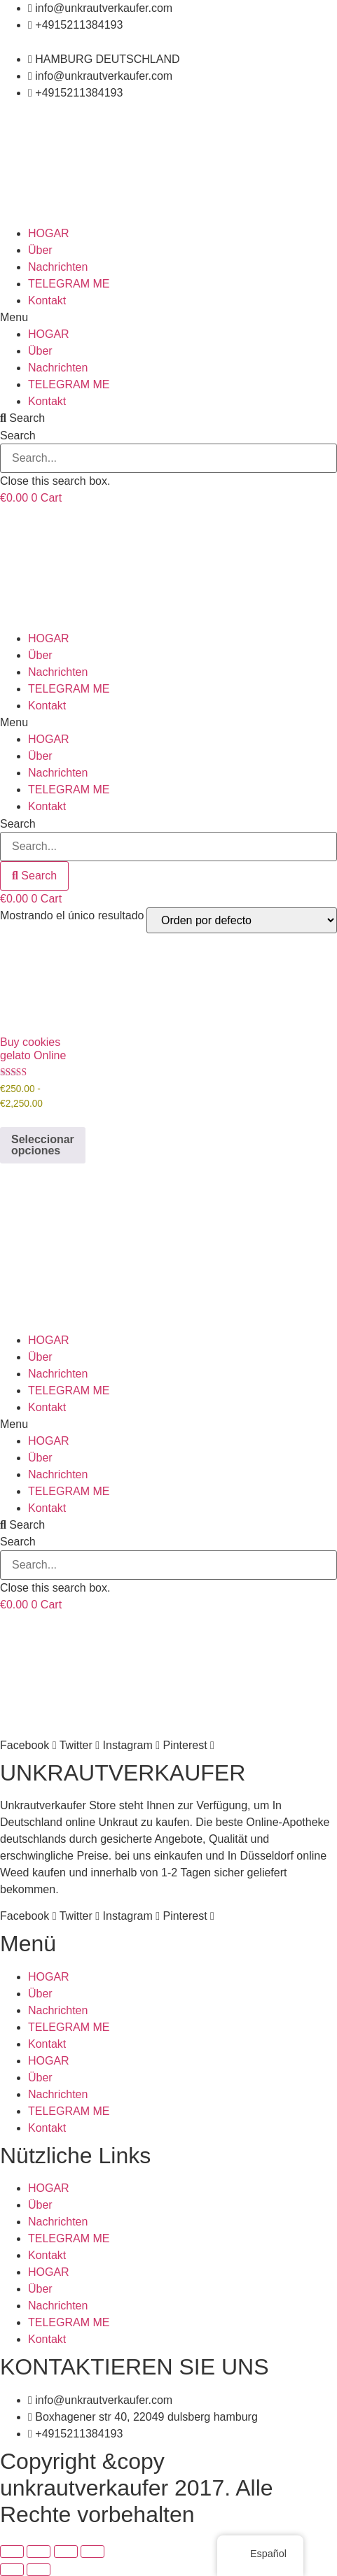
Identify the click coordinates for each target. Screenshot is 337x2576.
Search (18, 435)
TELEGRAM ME (68, 284)
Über (40, 250)
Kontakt (47, 300)
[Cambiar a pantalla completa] (38, 2551)
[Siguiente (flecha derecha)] (38, 2569)
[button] (168, 317)
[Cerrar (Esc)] (92, 2551)
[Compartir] (66, 2551)
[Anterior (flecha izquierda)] (12, 2569)
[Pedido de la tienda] (241, 920)
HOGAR (48, 233)
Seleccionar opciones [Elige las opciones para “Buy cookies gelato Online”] (42, 1144)
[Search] (34, 876)
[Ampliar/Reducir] (12, 2551)
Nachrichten (58, 267)
